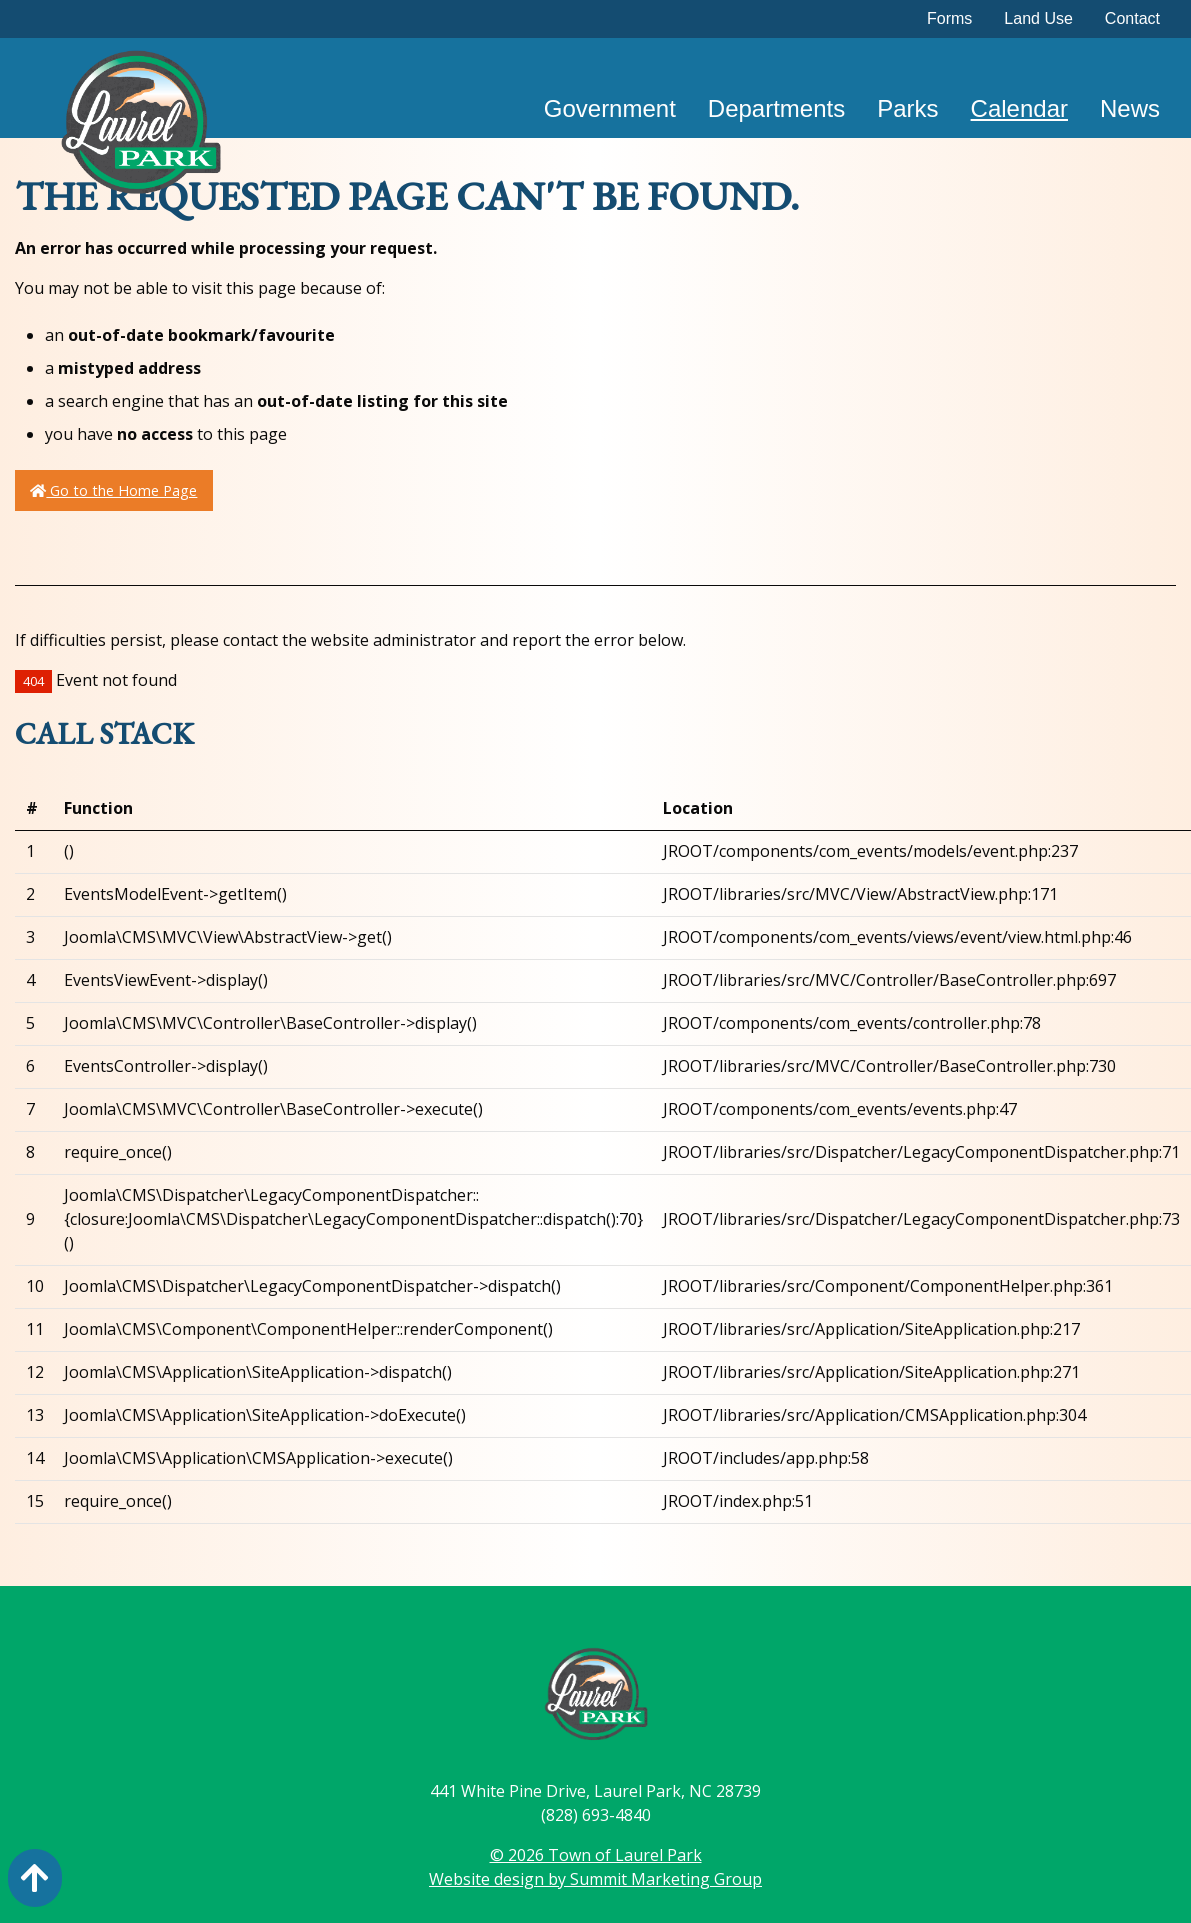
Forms (949, 18)
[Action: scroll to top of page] (35, 1878)
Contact (1132, 18)
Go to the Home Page (113, 490)
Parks (907, 108)
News (1130, 108)
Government (610, 108)
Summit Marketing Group (666, 1879)
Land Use (1038, 18)
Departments (776, 108)
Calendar (1019, 108)
